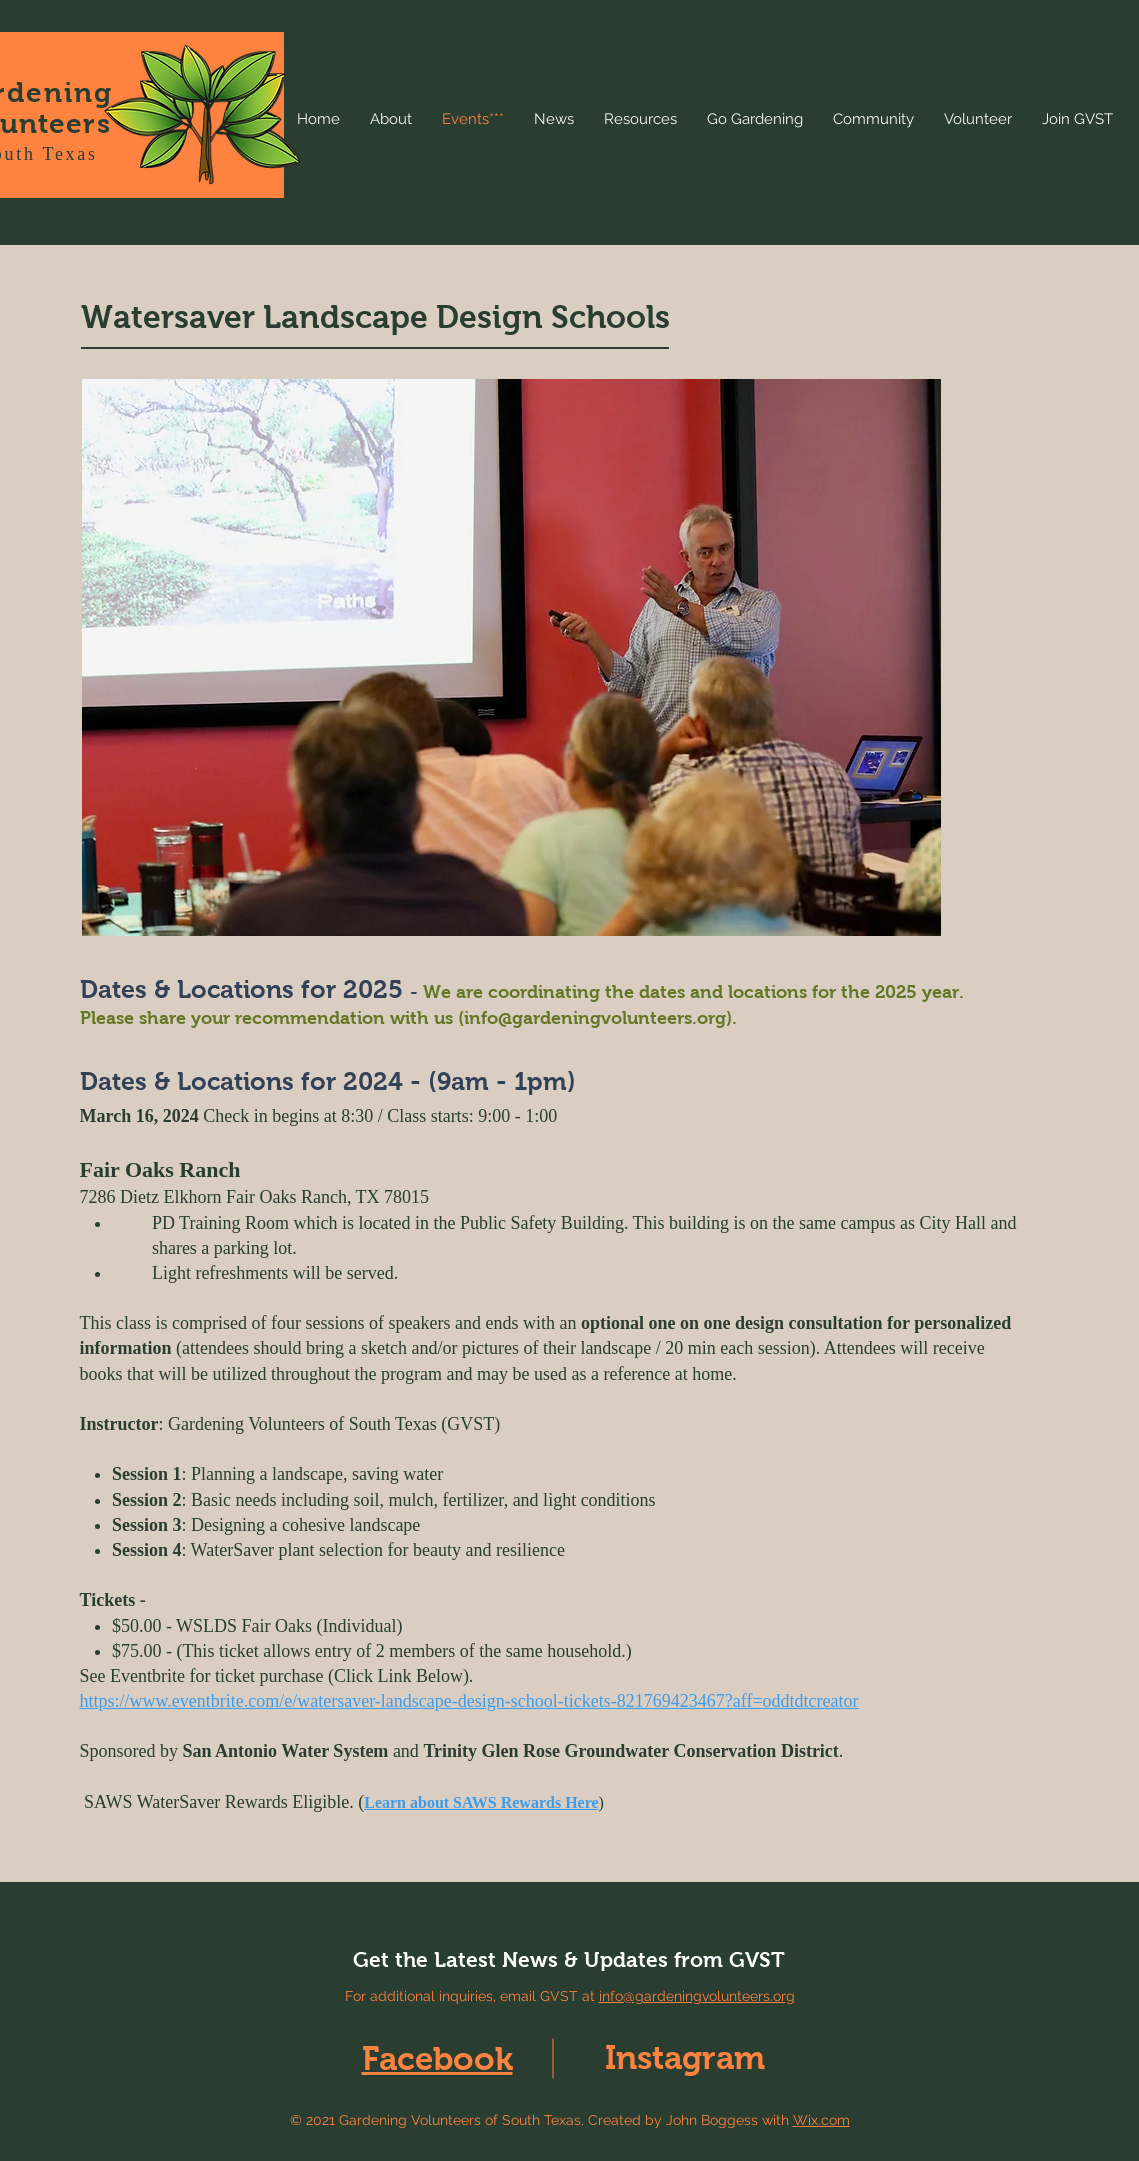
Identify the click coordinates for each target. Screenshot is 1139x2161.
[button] (511, 657)
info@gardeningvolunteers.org (595, 1018)
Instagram (685, 2057)
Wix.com (821, 2120)
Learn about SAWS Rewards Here (481, 1802)
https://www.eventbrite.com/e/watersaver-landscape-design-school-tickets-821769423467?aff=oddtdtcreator (469, 1701)
